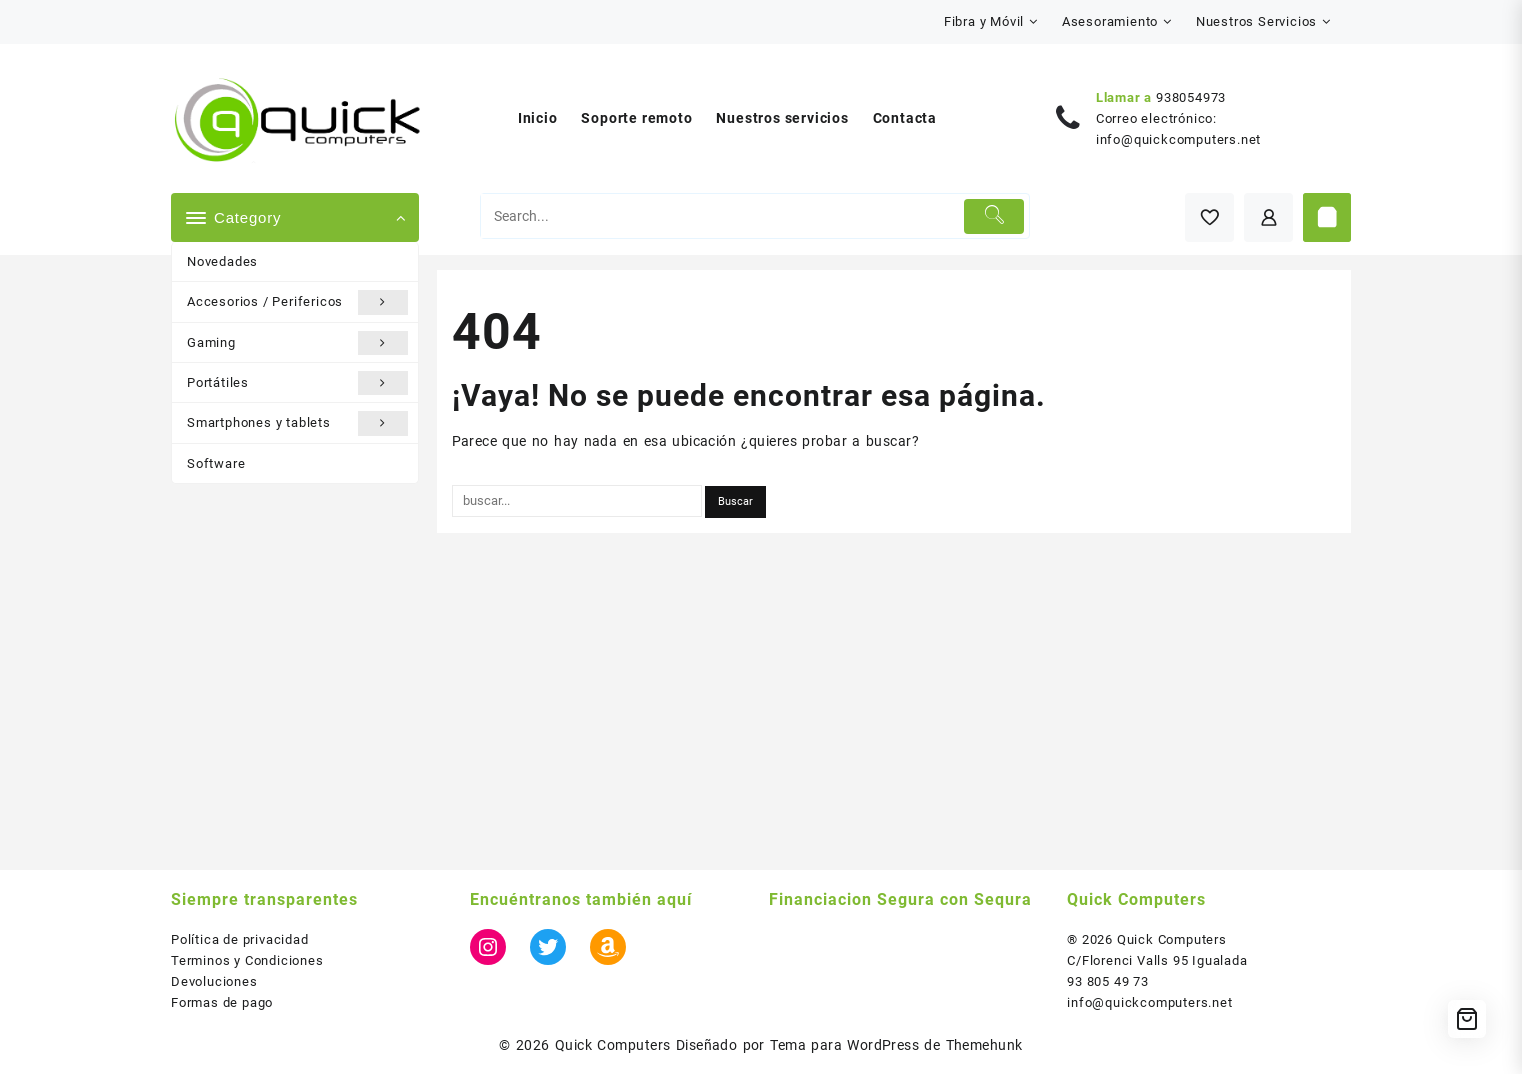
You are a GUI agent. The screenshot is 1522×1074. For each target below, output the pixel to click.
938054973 (1191, 97)
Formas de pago (222, 1002)
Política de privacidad (240, 939)
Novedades (222, 261)
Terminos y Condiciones (247, 960)
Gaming (297, 343)
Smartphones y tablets (297, 423)
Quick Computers (613, 1045)
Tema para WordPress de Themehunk (896, 1045)
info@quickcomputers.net (1178, 139)
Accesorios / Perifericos (297, 302)
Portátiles (297, 383)
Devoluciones (214, 981)
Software (216, 463)
